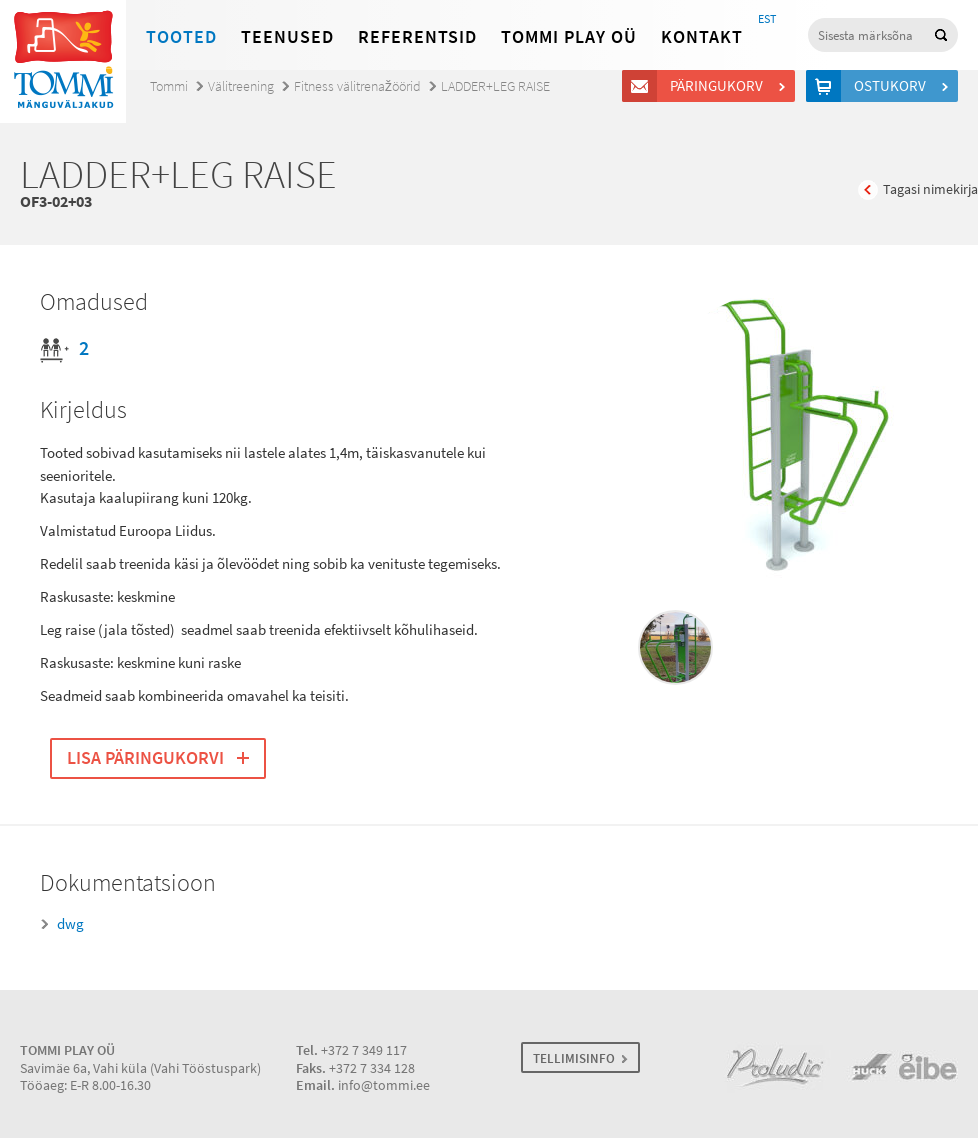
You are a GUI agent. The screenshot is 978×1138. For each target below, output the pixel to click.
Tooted (181, 37)
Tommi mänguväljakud (63, 61)
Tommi (169, 86)
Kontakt (702, 37)
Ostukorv (893, 86)
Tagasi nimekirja (930, 189)
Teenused (287, 37)
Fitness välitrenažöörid (357, 86)
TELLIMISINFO (574, 1058)
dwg (70, 924)
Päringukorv (719, 86)
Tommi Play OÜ (569, 37)
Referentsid (417, 37)
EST (767, 19)
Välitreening (241, 86)
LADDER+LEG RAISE (495, 86)
